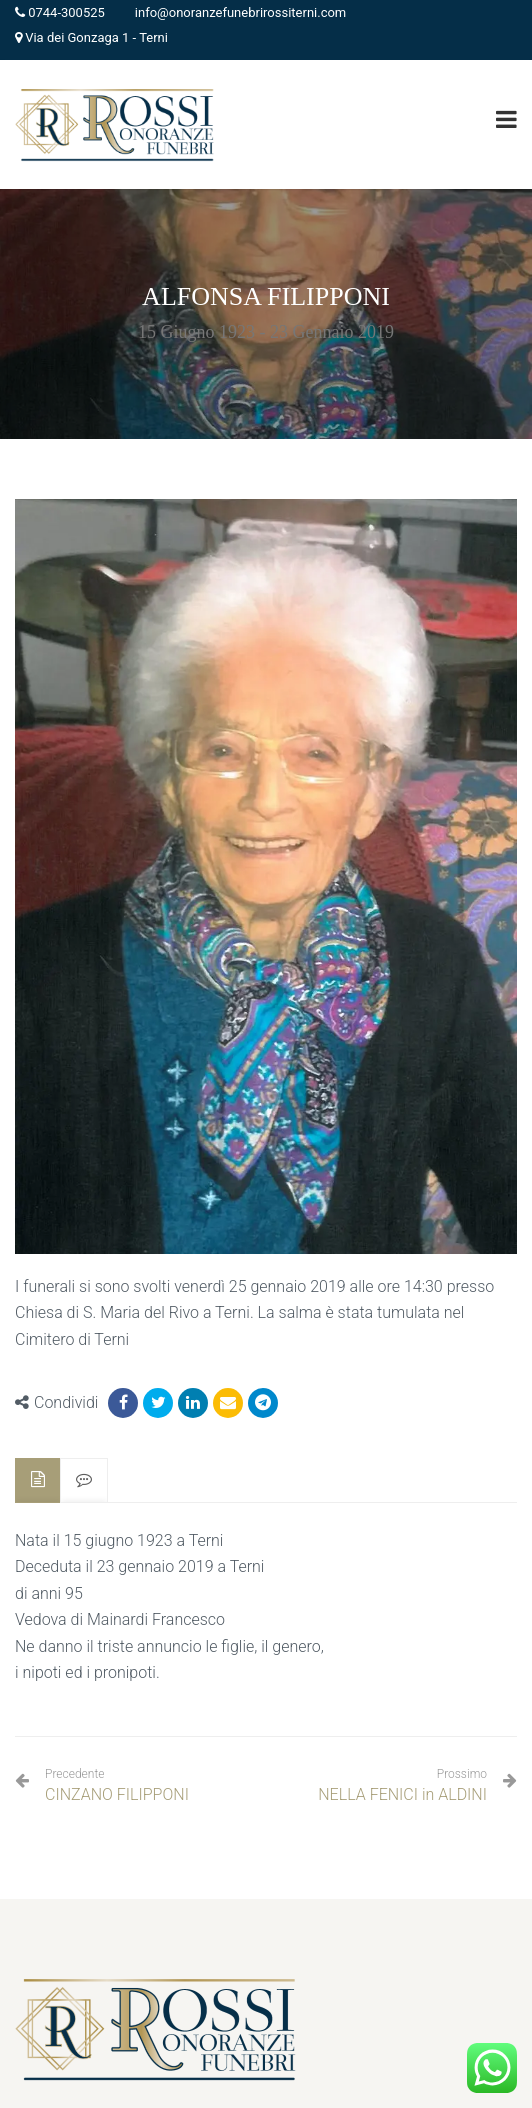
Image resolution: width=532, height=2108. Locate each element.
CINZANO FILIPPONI (117, 1785)
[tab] (38, 1480)
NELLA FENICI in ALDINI (402, 1794)
